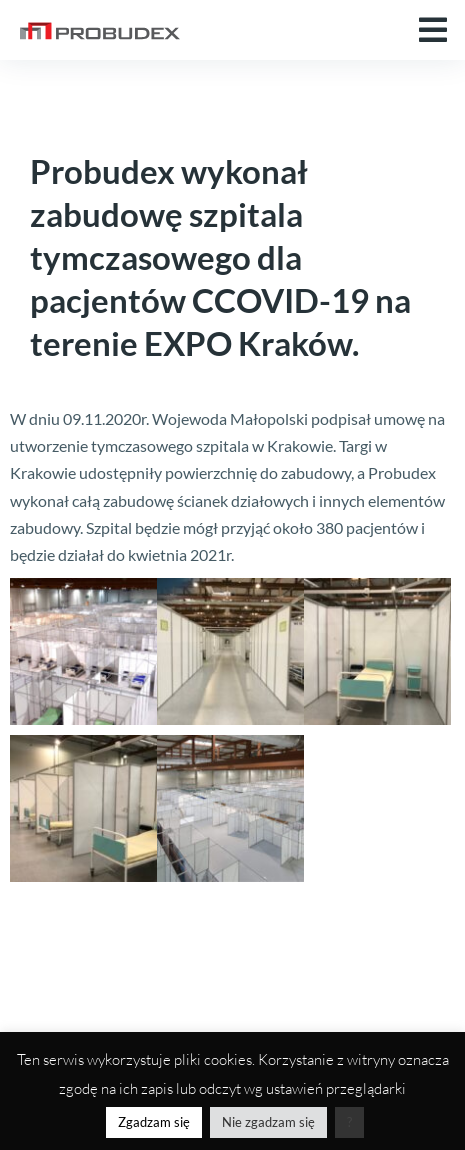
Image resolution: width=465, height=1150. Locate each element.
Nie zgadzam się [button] (268, 1122)
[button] (433, 30)
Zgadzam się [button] (154, 1122)
